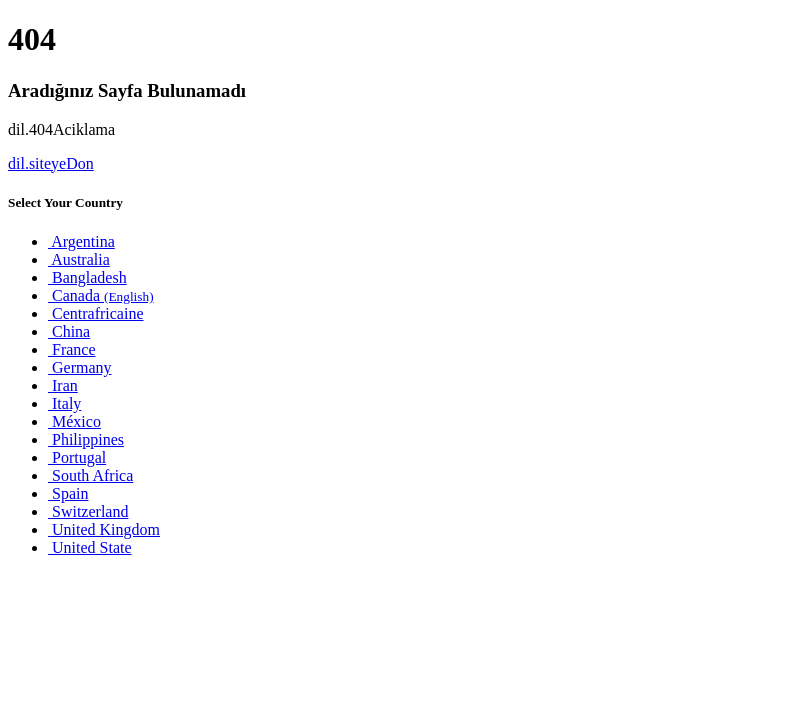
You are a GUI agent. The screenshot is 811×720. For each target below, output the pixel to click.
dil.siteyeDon (51, 163)
